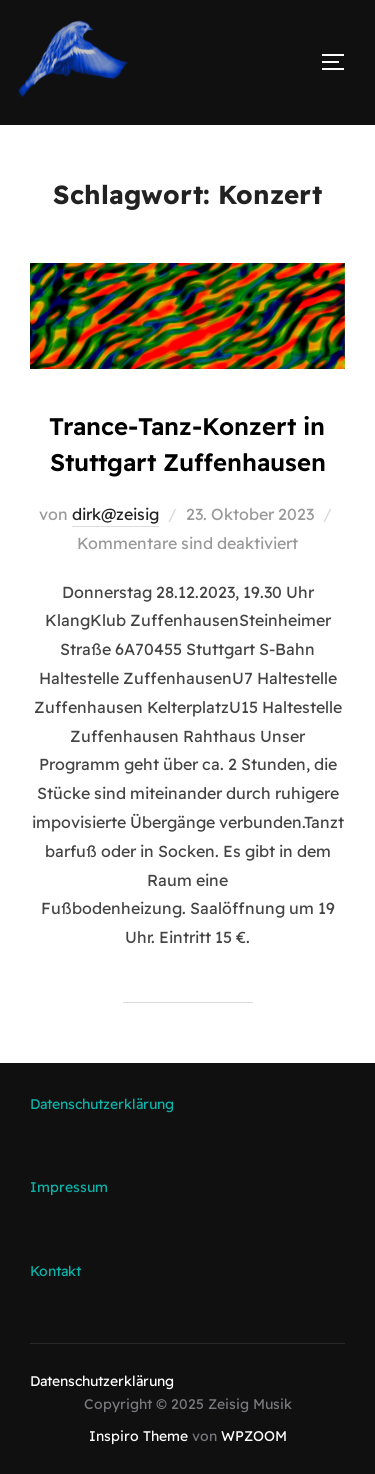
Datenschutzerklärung (102, 1104)
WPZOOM (254, 1436)
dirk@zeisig (115, 514)
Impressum (69, 1187)
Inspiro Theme (138, 1436)
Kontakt (55, 1271)
